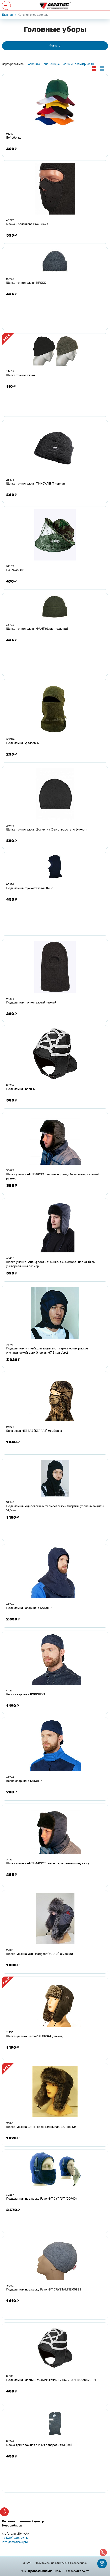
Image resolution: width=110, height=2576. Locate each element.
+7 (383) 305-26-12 (15, 2538)
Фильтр (55, 45)
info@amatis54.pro (15, 2542)
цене (45, 64)
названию (33, 64)
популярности (84, 64)
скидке (55, 64)
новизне (67, 64)
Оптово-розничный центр (23, 2523)
